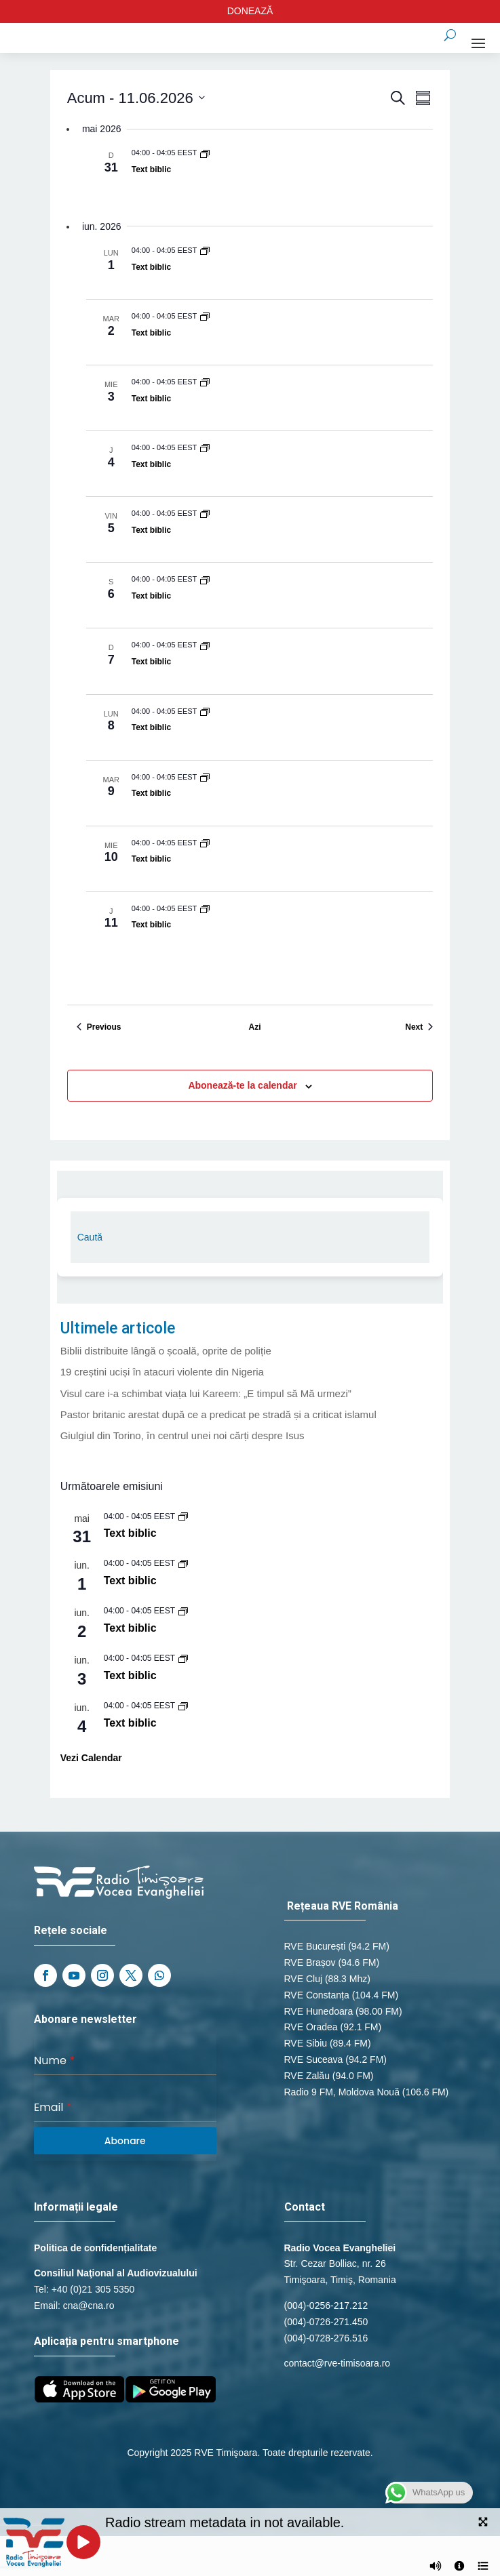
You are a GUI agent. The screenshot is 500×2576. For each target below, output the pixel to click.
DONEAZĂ (250, 10)
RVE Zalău (307, 2075)
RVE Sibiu (306, 2043)
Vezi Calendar (91, 1757)
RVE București (315, 1946)
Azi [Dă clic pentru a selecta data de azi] (254, 1027)
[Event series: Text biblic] (205, 152)
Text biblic (151, 169)
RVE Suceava (313, 2059)
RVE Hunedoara (318, 2011)
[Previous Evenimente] (99, 1027)
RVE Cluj (303, 1978)
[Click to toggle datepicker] (136, 98)
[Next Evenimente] (419, 1027)
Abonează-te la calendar (242, 1085)
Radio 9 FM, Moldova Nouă (342, 2092)
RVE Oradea (311, 2026)
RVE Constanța (316, 1995)
